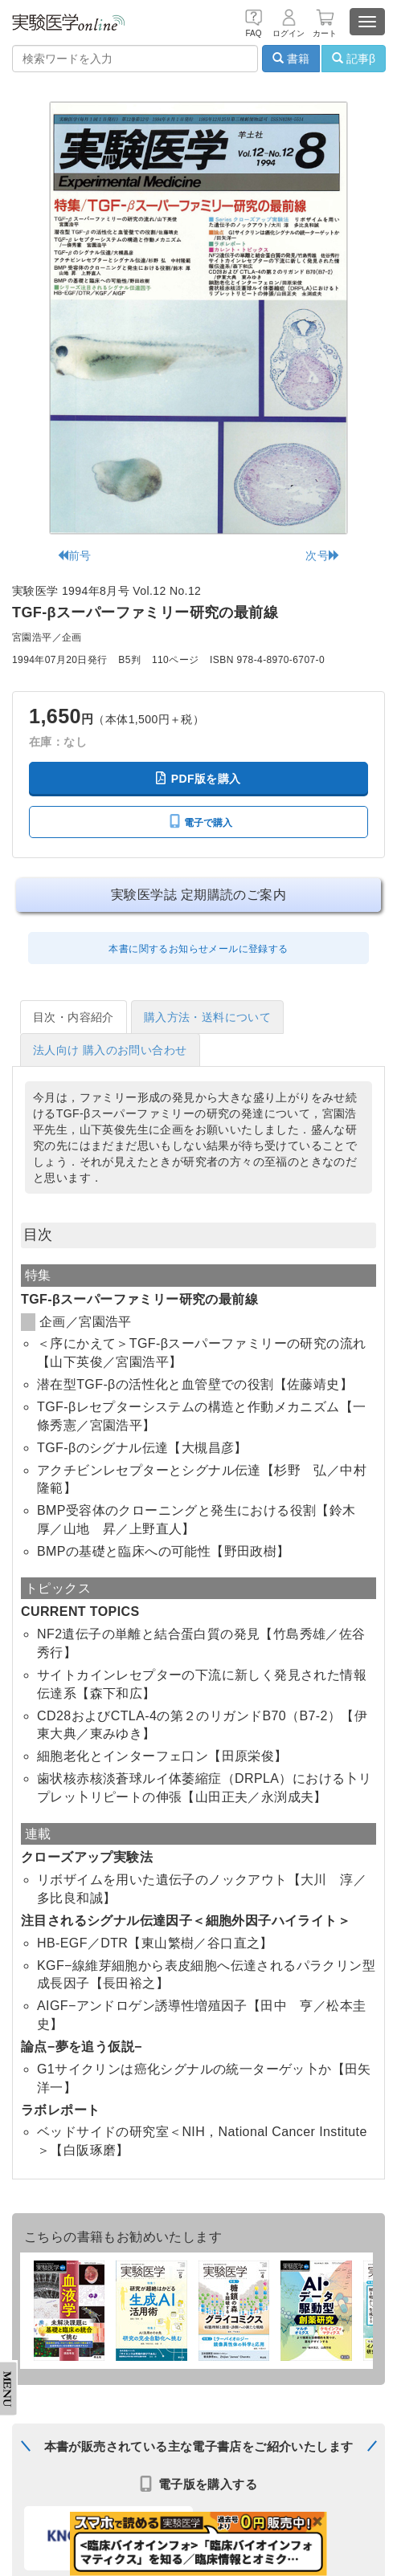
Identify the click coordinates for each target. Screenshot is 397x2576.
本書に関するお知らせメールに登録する (198, 948)
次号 (322, 555)
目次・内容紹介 (73, 1017)
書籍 (290, 58)
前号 (74, 555)
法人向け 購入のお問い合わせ (110, 1050)
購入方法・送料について (207, 1017)
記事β (353, 58)
